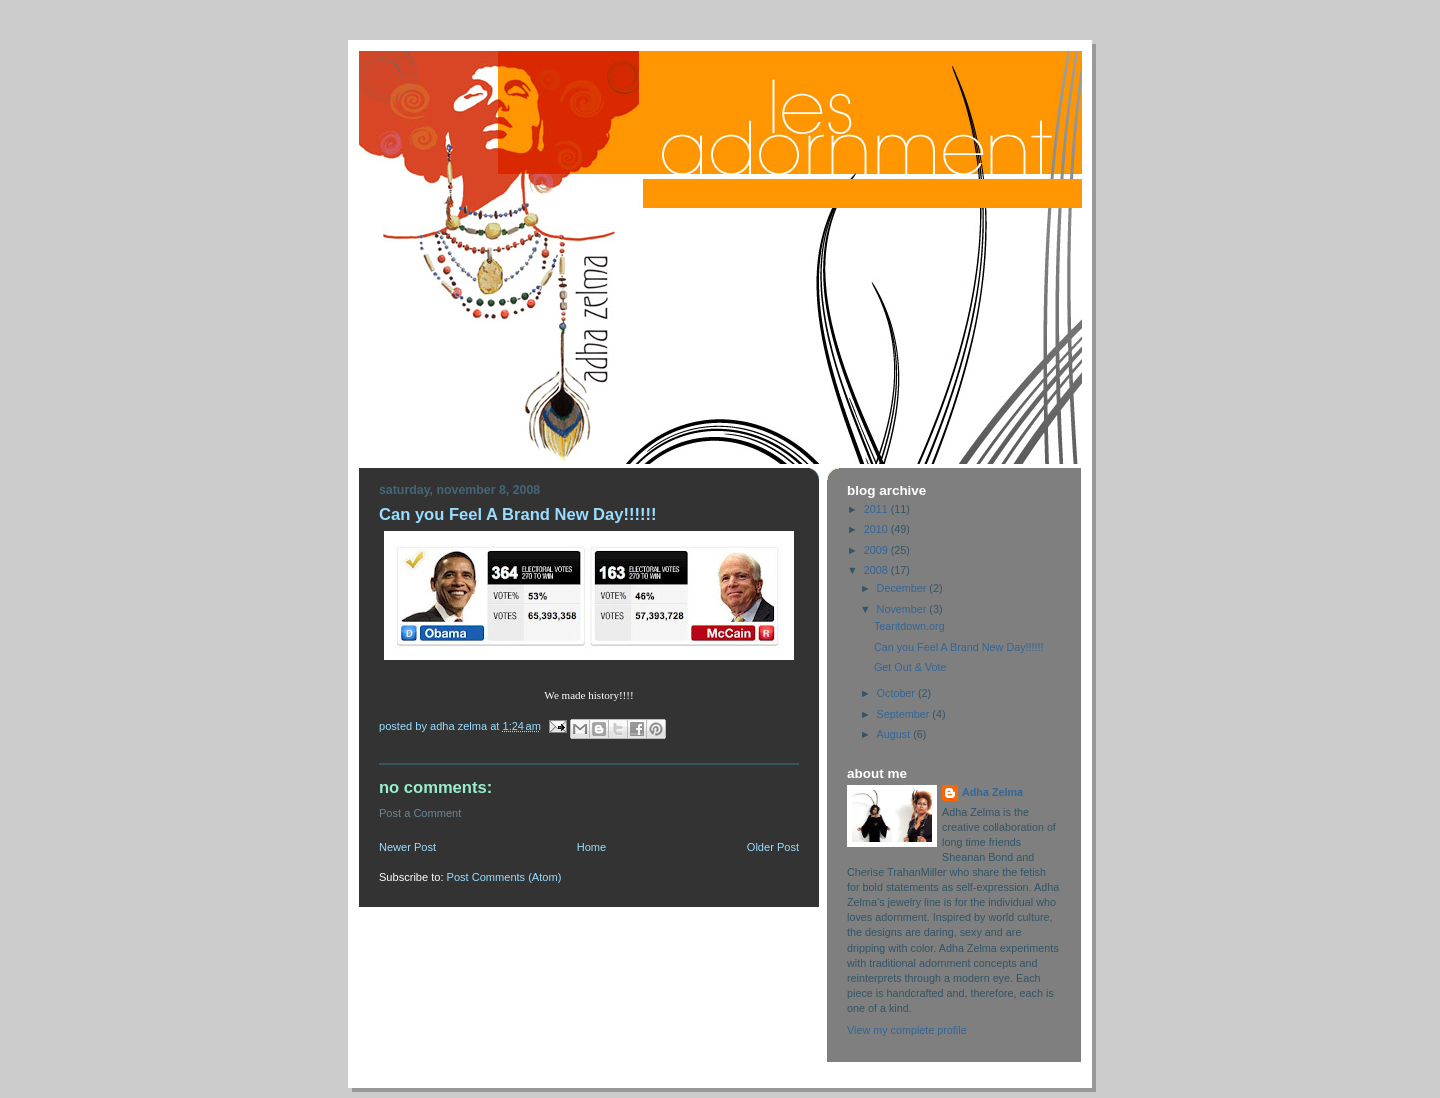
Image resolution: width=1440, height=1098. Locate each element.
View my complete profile (907, 1030)
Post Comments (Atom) (504, 877)
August (895, 734)
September (905, 714)
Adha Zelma (992, 792)
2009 (877, 550)
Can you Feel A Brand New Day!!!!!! (959, 647)
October (897, 693)
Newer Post (407, 847)
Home (591, 847)
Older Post (773, 847)
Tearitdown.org (909, 626)
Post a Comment (420, 813)
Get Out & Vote (910, 667)
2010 (877, 529)
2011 (877, 509)
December (903, 588)
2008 (877, 570)
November (903, 609)
